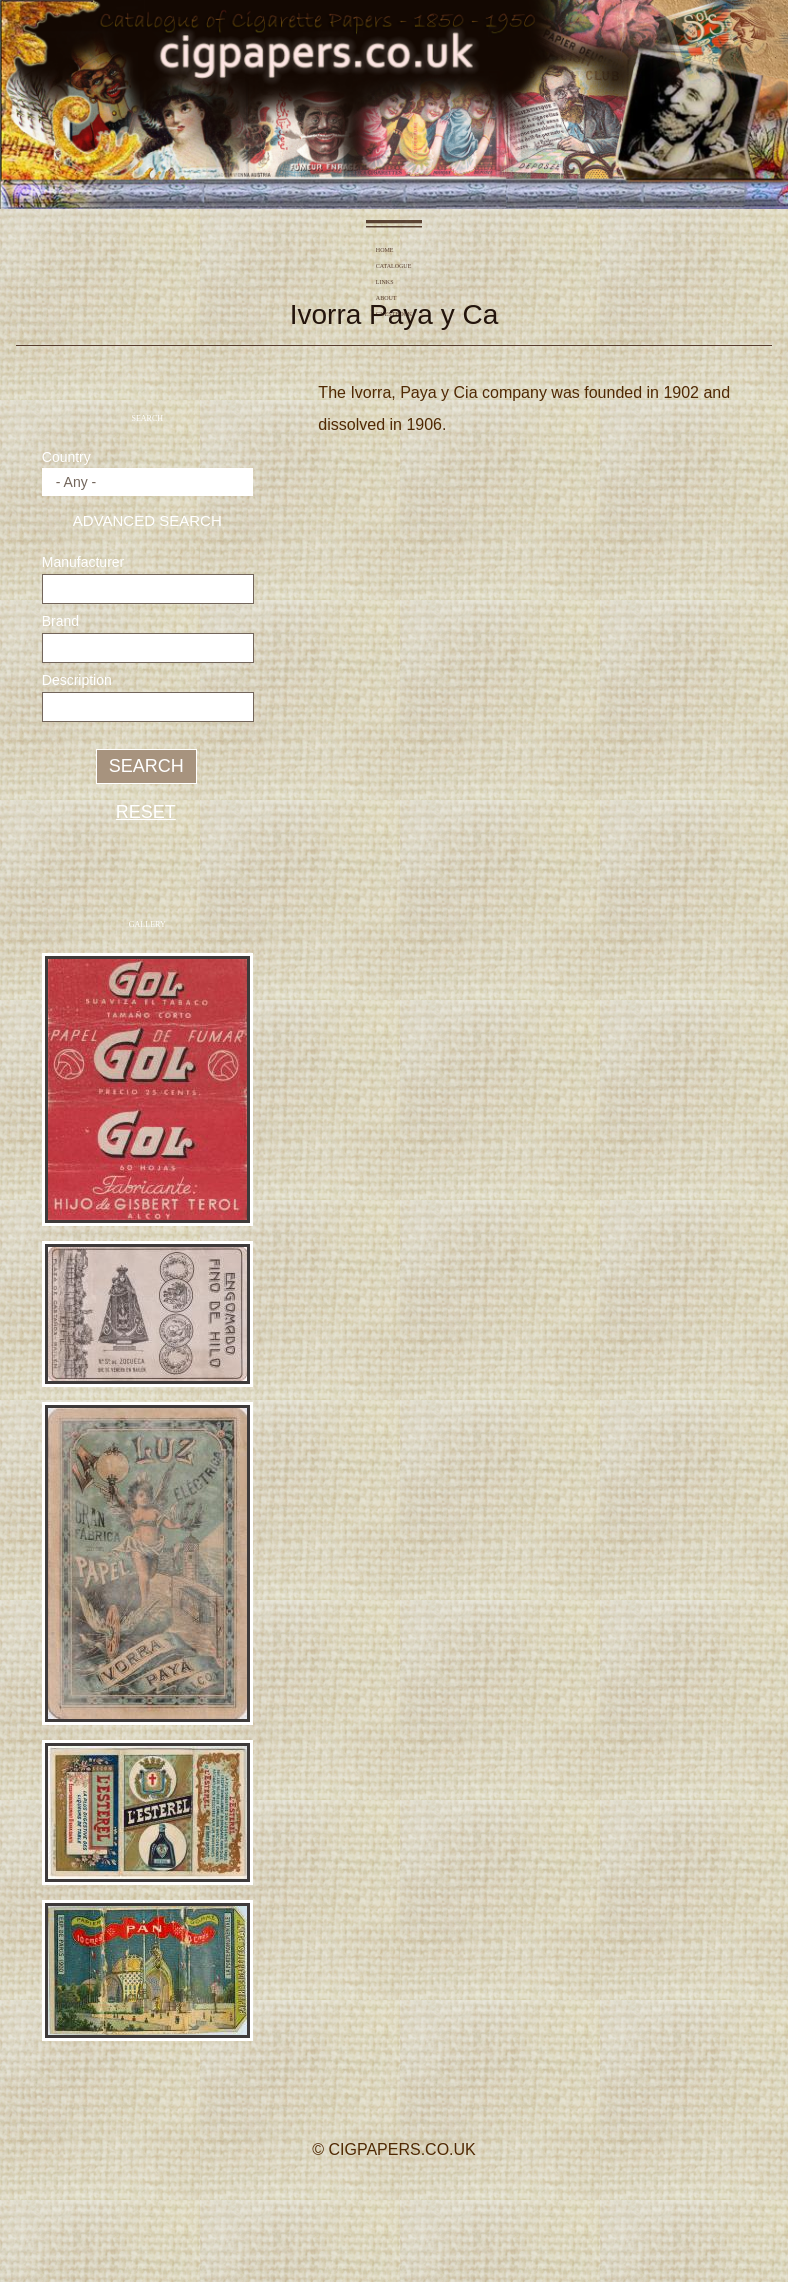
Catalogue (346, 250)
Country (66, 457)
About (431, 250)
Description (77, 680)
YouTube (446, 2207)
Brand (60, 621)
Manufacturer (83, 562)
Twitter (391, 2207)
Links (392, 250)
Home (299, 250)
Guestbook (480, 250)
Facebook (336, 2207)
